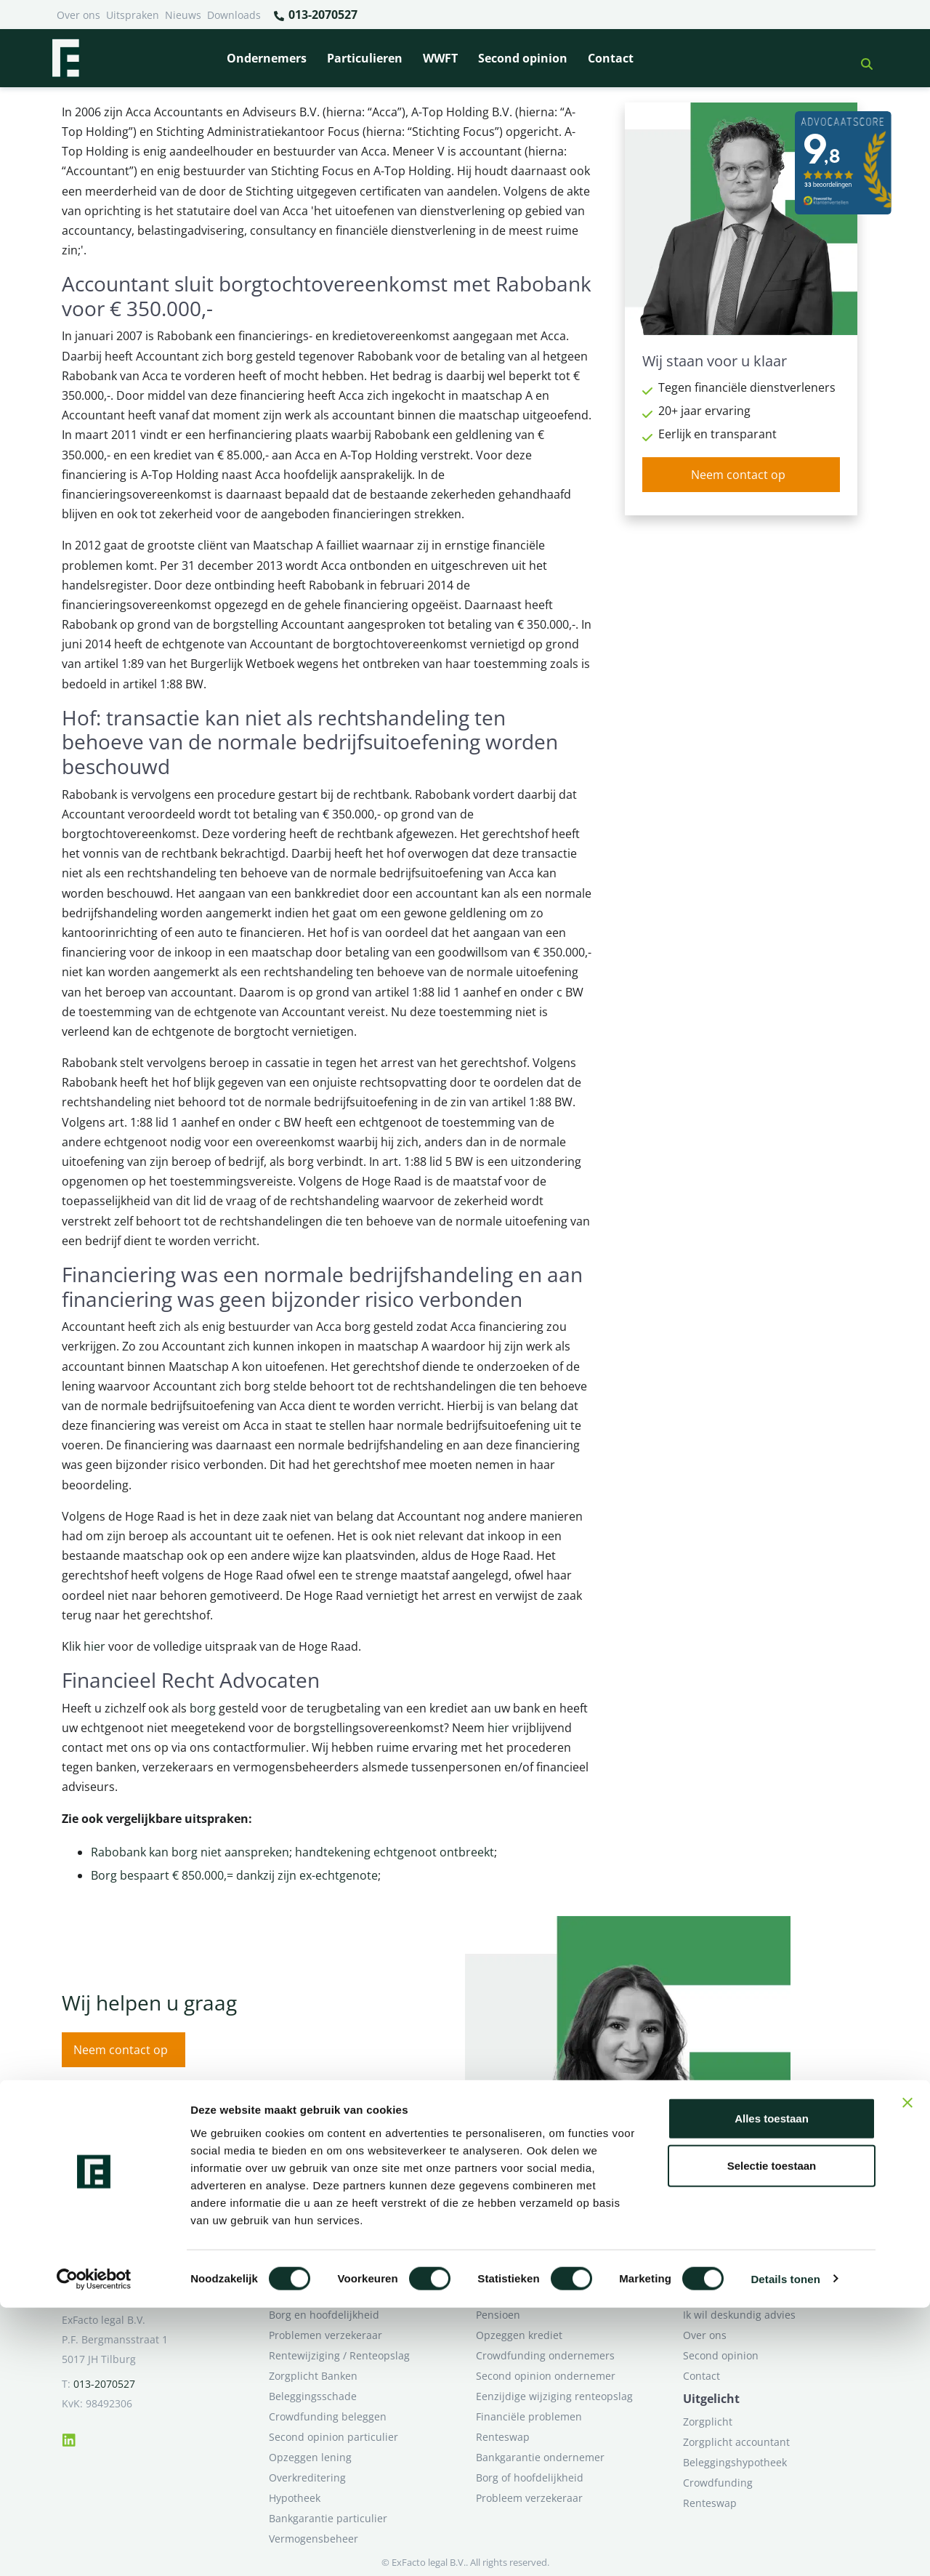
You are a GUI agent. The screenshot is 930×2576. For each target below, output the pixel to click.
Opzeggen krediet (519, 2335)
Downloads (234, 15)
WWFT (440, 58)
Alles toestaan (772, 2386)
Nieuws (183, 15)
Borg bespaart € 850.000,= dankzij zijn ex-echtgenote (234, 1875)
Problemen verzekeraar (325, 2335)
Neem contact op (738, 475)
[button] (861, 58)
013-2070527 (314, 15)
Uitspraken (132, 15)
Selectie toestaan (772, 2434)
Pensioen (498, 2315)
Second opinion (522, 58)
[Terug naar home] (65, 58)
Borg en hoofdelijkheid (324, 2315)
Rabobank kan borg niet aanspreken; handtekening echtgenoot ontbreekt (292, 1852)
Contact (611, 58)
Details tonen (785, 2547)
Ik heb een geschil (727, 2294)
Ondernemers (267, 58)
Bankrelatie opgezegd (528, 2294)
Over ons (78, 15)
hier (94, 1646)
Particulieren (365, 58)
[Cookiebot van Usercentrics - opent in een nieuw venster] (94, 2548)
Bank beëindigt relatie (322, 2294)
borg (203, 1708)
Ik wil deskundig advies (739, 2315)
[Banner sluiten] (907, 2371)
